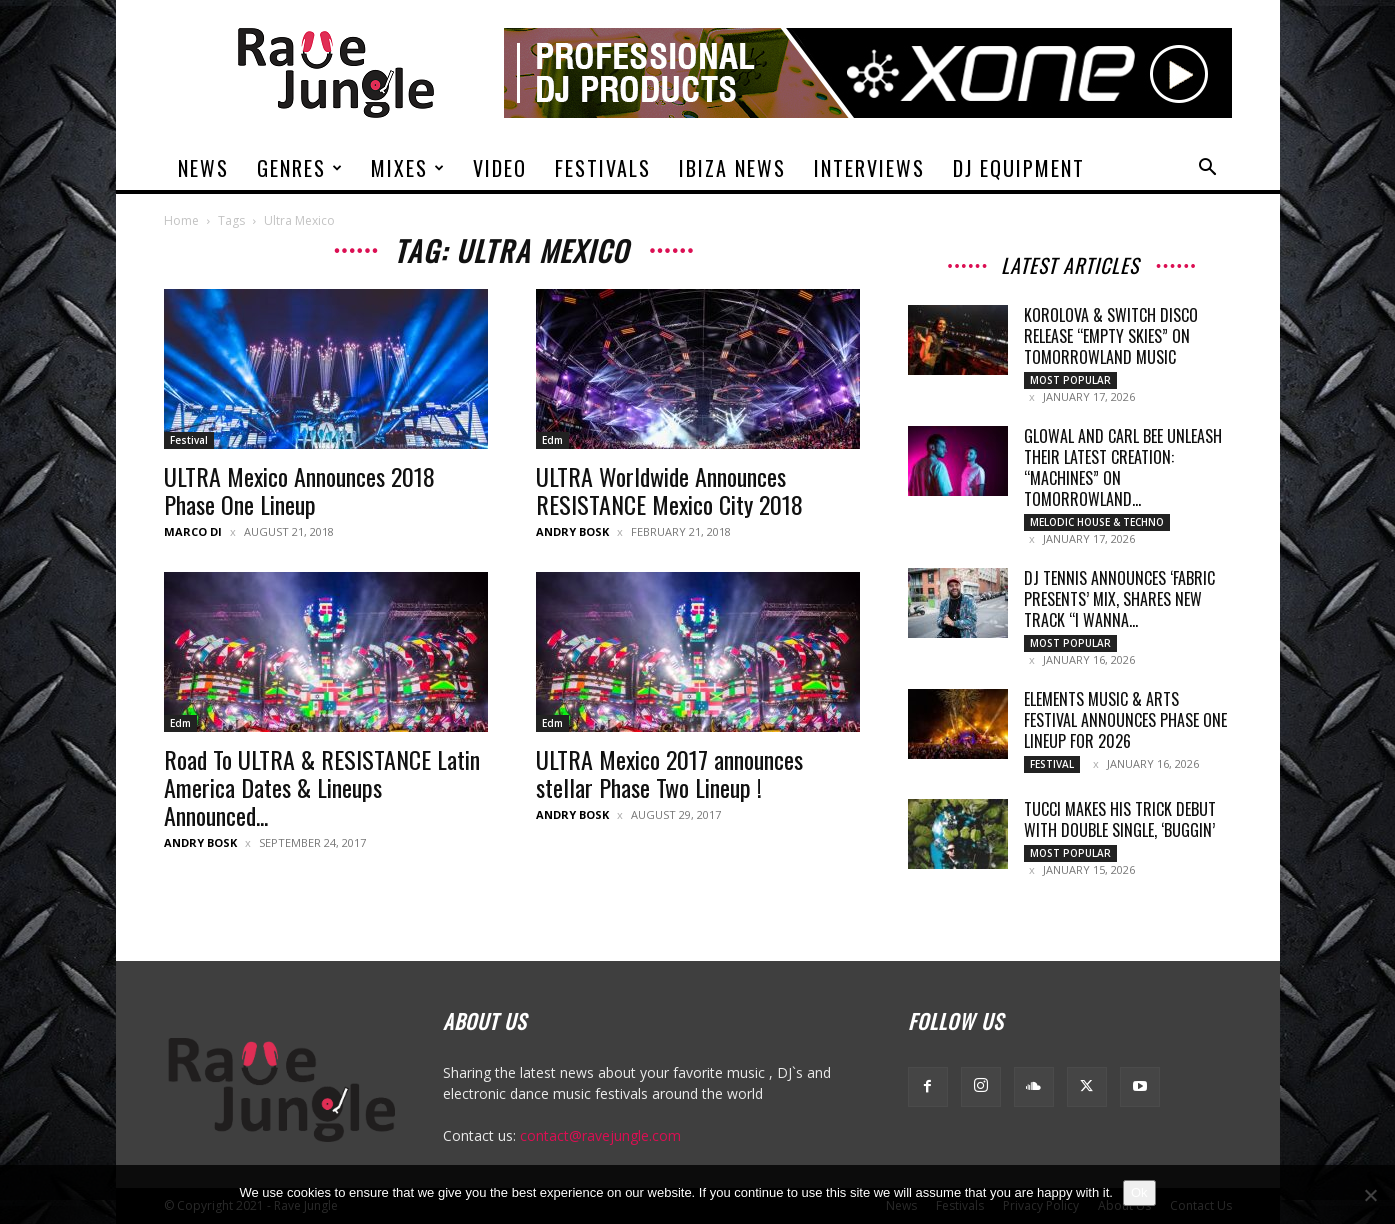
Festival (189, 440)
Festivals (603, 168)
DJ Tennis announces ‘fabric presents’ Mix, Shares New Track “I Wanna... (1119, 599)
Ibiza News (732, 168)
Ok (1139, 1192)
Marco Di (193, 531)
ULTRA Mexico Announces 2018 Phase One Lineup (299, 490)
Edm (552, 440)
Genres (300, 168)
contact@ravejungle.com (600, 1135)
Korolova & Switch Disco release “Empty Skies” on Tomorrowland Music (1111, 336)
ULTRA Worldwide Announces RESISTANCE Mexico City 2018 (669, 490)
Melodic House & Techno (1097, 522)
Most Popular (1070, 380)
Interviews (869, 168)
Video (500, 168)
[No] (1370, 1195)
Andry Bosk (572, 531)
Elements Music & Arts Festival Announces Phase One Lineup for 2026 (1125, 720)
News (203, 168)
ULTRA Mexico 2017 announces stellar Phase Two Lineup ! (669, 773)
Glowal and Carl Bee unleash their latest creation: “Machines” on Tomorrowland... (1123, 467)
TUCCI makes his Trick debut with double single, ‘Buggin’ (1120, 819)
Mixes (408, 168)
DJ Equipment (1019, 168)
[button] (1208, 169)
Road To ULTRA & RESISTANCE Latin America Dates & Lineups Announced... (322, 787)
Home (181, 220)
